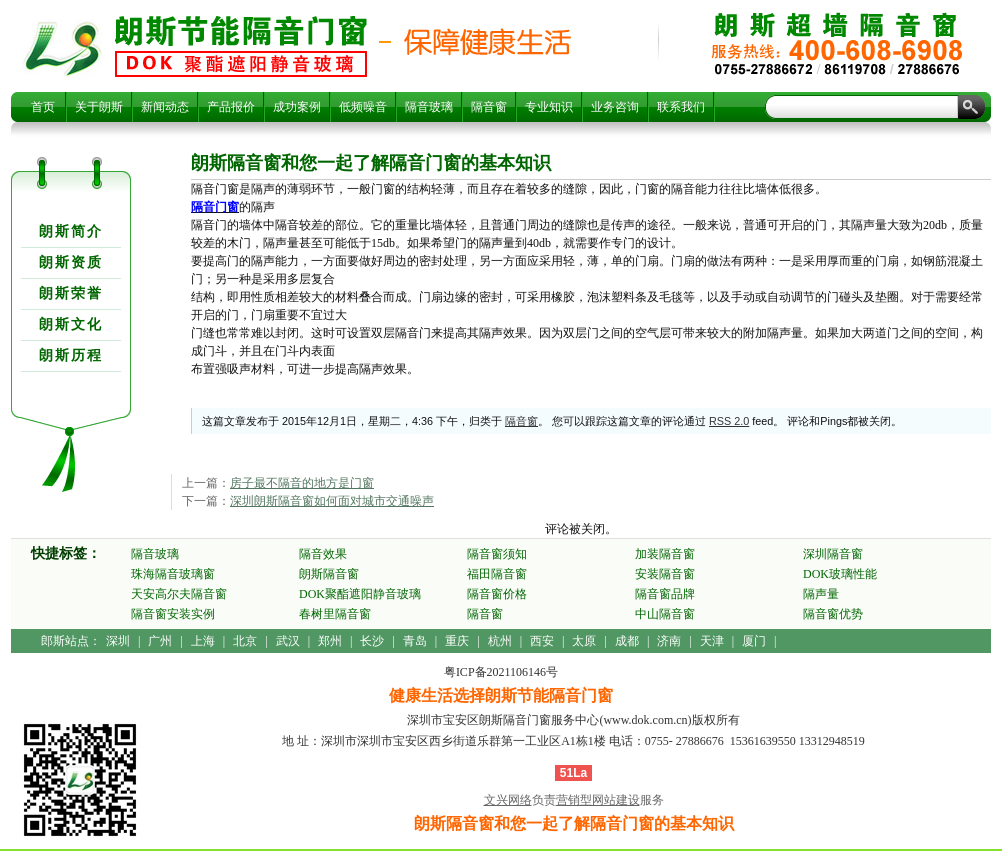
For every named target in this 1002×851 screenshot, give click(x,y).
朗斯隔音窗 (329, 574)
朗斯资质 (71, 262)
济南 (669, 641)
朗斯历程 (71, 355)
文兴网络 (508, 800)
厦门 (754, 641)
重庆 (457, 641)
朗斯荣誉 (71, 293)
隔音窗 (489, 107)
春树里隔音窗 (335, 614)
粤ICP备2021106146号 (501, 672)
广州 (160, 641)
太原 (584, 641)
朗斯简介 (71, 231)
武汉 (288, 641)
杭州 (500, 641)
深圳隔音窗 (833, 554)
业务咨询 (615, 107)
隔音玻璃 (429, 107)
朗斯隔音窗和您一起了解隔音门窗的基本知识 (241, 46)
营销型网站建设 (598, 800)
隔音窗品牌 (665, 594)
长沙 (372, 641)
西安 (542, 641)
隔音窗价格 (497, 594)
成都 (627, 641)
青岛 (415, 641)
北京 (245, 641)
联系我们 (681, 107)
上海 (203, 641)
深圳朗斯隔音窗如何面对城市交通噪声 (332, 501)
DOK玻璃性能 (840, 574)
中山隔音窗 (665, 614)
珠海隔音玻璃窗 (173, 574)
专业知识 (549, 107)
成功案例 (297, 107)
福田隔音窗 (497, 574)
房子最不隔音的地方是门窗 (302, 483)
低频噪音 (363, 107)
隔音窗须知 (497, 554)
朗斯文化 (71, 324)
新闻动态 (165, 107)
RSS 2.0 (729, 421)
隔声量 (821, 594)
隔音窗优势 (833, 614)
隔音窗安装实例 (173, 614)
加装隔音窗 (665, 554)
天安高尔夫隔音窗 (179, 594)
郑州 (330, 641)
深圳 (118, 641)
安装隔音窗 (665, 574)
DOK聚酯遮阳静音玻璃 (360, 594)
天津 (712, 641)
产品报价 (231, 107)
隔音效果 (323, 554)
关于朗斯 (99, 107)
